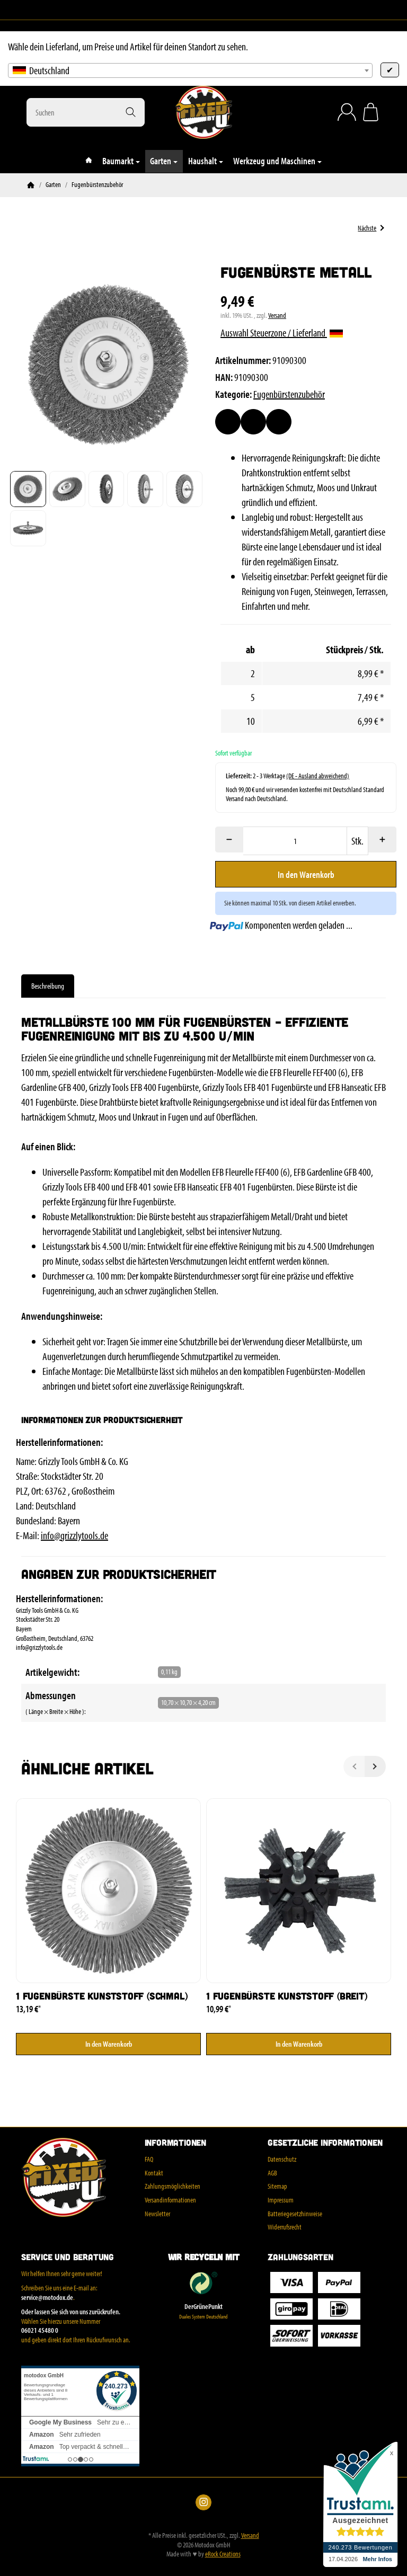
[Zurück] (354, 1766)
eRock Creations (223, 2554)
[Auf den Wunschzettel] (228, 421)
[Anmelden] (347, 112)
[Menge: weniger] (229, 839)
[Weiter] (375, 1766)
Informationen (175, 2142)
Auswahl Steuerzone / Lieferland (281, 332)
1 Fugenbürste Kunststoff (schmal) (101, 1996)
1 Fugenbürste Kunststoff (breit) (286, 1996)
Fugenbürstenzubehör (289, 394)
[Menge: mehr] (382, 839)
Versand (277, 315)
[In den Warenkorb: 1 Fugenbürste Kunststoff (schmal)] (108, 2044)
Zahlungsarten (300, 2257)
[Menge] (295, 841)
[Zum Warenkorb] (371, 112)
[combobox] (190, 70)
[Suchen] (85, 112)
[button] (28, 489)
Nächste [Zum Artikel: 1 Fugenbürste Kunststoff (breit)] (371, 228)
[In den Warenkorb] (305, 874)
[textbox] (190, 70)
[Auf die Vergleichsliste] (253, 421)
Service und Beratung (67, 2257)
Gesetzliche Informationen (325, 2142)
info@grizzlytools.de (74, 1535)
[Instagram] (30, 10)
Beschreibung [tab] (47, 986)
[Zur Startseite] (203, 112)
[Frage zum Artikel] (278, 421)
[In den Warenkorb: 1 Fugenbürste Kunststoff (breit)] (298, 2044)
